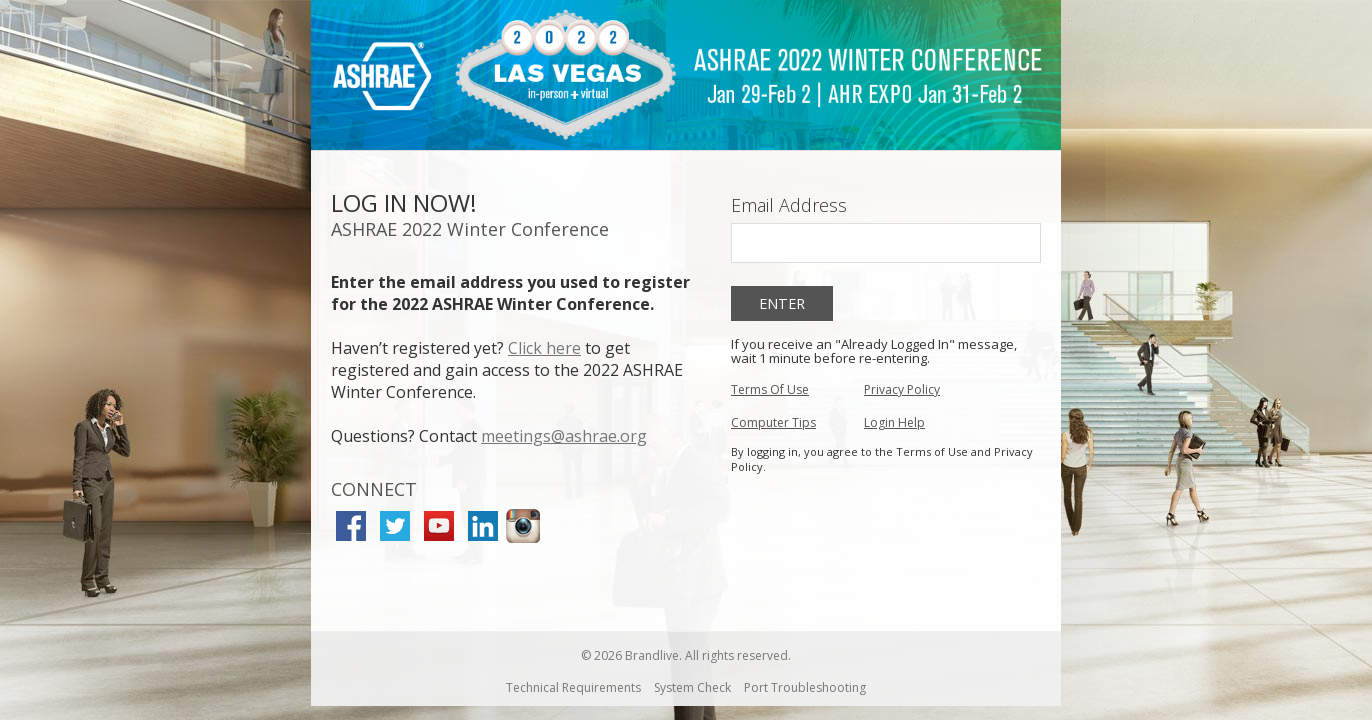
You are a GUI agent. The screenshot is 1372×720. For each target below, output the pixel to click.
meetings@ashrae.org (564, 436)
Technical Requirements (573, 687)
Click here (544, 348)
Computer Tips (773, 422)
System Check (692, 687)
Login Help (894, 422)
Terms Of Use (770, 389)
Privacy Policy (902, 389)
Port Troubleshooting (805, 687)
